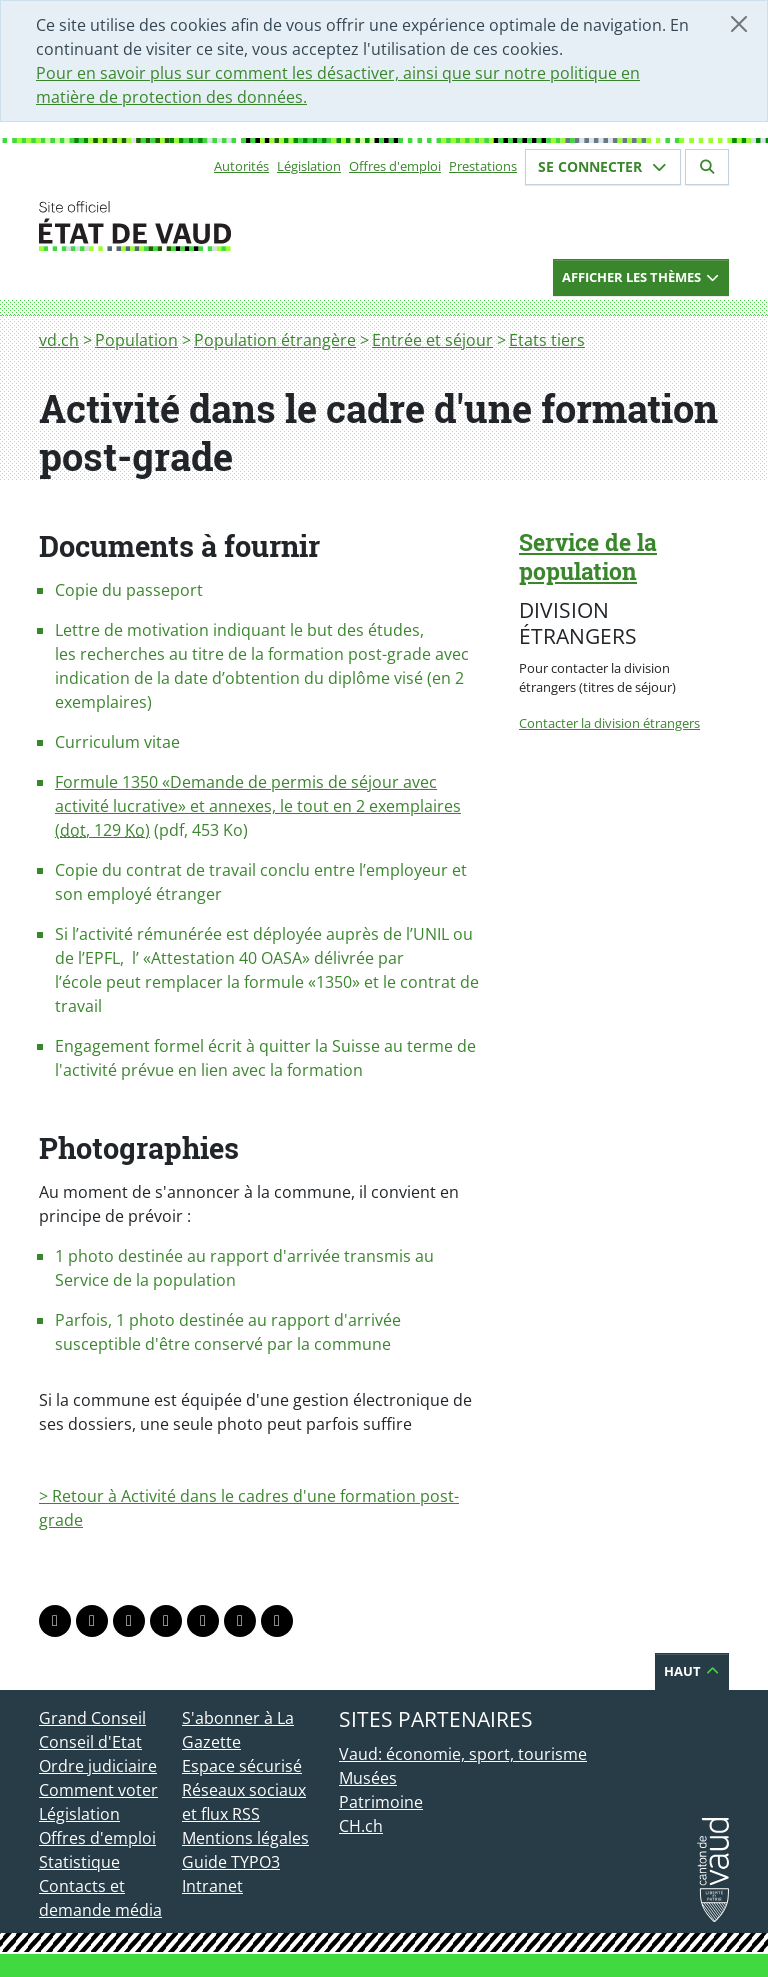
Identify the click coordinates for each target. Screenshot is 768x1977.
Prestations (483, 166)
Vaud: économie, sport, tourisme (463, 1754)
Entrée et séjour (432, 340)
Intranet (212, 1886)
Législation (309, 166)
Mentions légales (245, 1838)
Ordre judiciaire (98, 1766)
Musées (368, 1778)
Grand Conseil (92, 1718)
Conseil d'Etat (90, 1742)
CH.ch (361, 1826)
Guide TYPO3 (231, 1862)
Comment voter (98, 1790)
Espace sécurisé (242, 1766)
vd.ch (59, 340)
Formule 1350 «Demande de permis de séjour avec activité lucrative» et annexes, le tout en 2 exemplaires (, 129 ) (258, 806)
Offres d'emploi (395, 166)
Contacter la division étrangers (609, 723)
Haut (692, 1671)
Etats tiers (547, 340)
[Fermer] (739, 24)
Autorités (241, 166)
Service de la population (588, 556)
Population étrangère (275, 340)
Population (136, 340)
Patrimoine (381, 1802)
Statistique (79, 1862)
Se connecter (603, 166)
